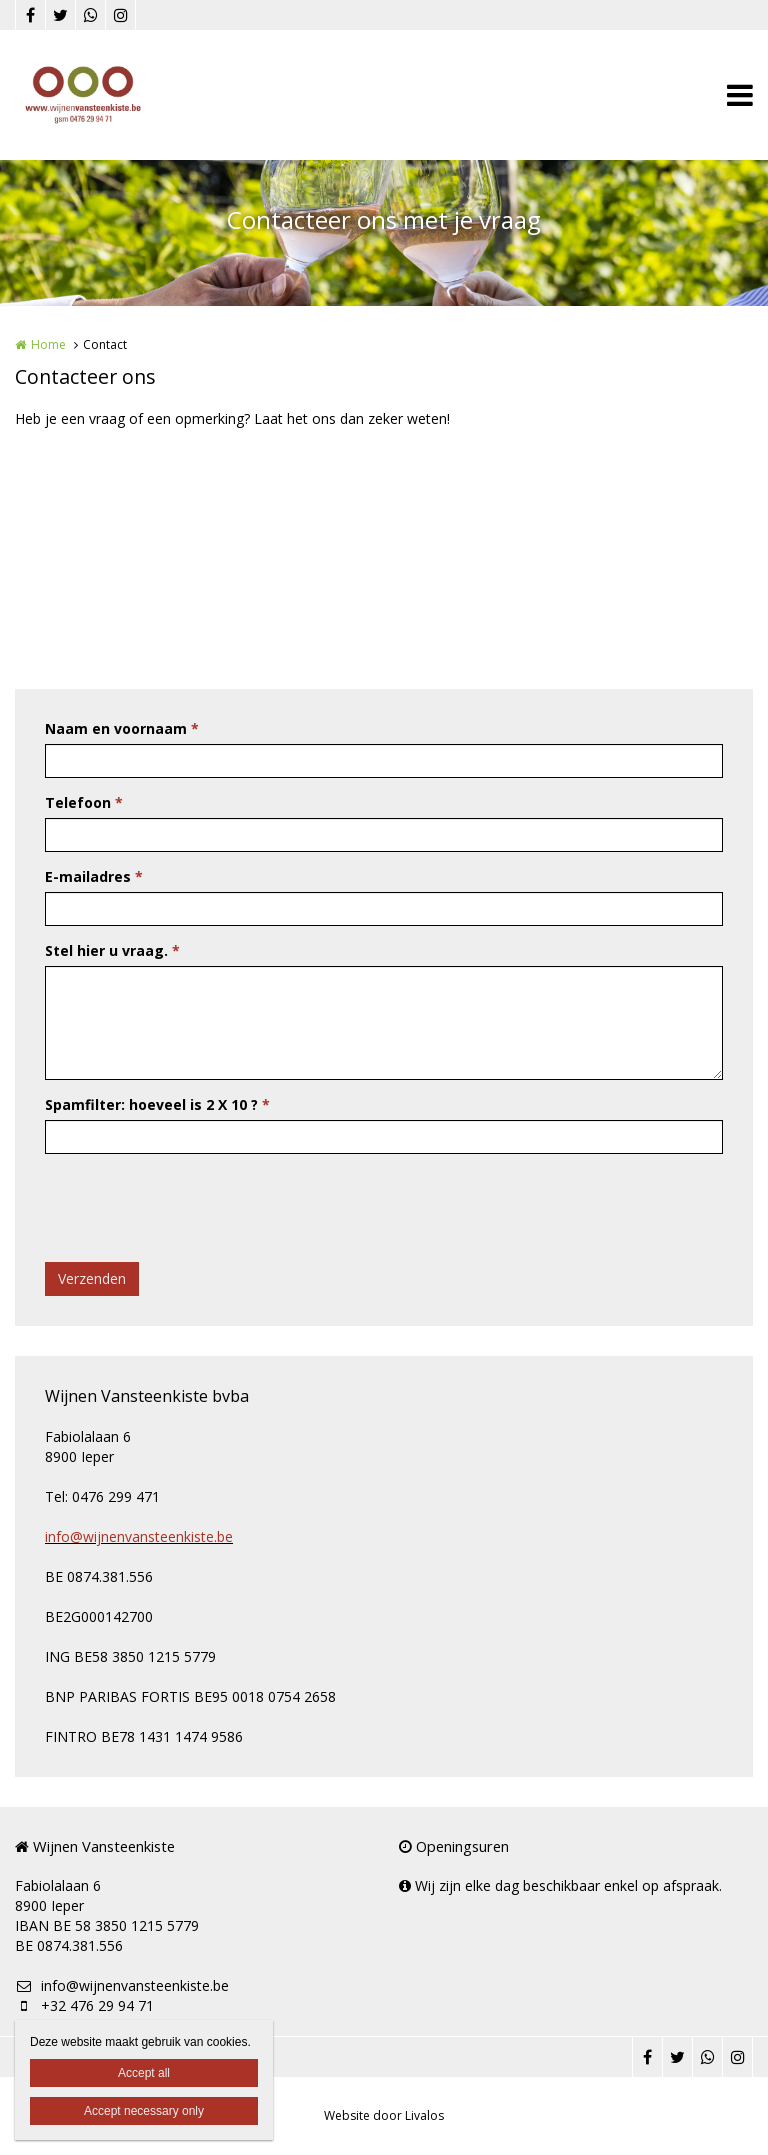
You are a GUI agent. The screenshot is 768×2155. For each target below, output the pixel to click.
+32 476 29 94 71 (84, 2005)
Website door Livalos (384, 2115)
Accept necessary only (144, 2111)
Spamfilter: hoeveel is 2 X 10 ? (157, 1104)
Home (48, 344)
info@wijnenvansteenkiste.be (139, 1536)
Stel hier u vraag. (112, 950)
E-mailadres (94, 876)
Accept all (144, 2073)
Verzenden (92, 1278)
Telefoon (84, 802)
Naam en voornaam (122, 728)
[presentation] (197, 1208)
